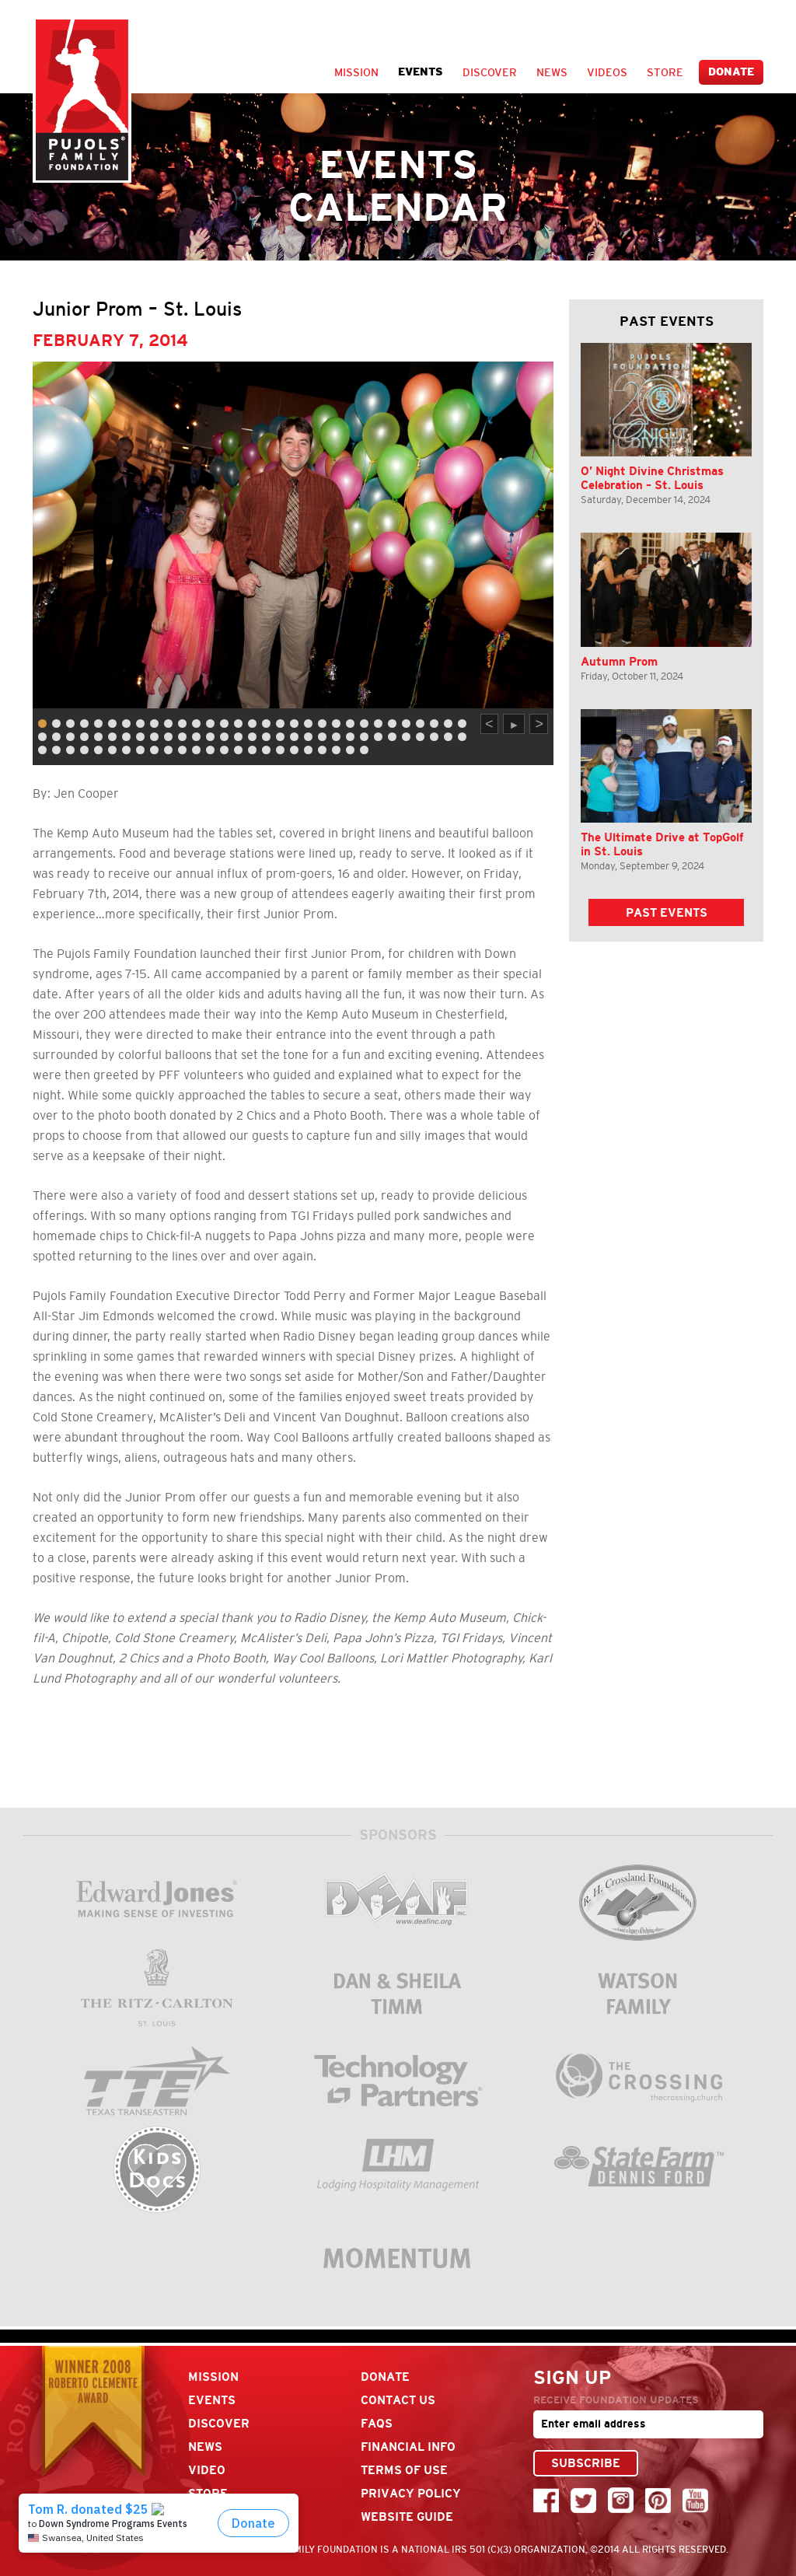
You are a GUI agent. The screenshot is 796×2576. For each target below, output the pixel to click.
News (551, 72)
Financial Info (408, 2446)
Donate (731, 72)
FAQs (377, 2423)
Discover (490, 72)
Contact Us (398, 2399)
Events (420, 72)
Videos (607, 72)
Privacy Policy (411, 2493)
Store (665, 72)
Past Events (666, 912)
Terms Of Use (404, 2469)
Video (206, 2469)
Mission (356, 72)
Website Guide (407, 2516)
